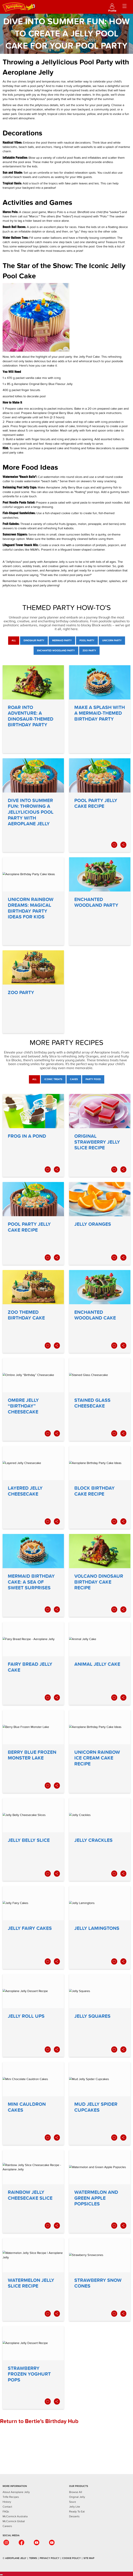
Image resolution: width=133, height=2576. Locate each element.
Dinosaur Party (34, 640)
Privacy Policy (49, 1039)
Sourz (72, 983)
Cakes (74, 799)
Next (127, 707)
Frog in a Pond (33, 852)
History (7, 983)
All (14, 640)
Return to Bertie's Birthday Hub (39, 902)
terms (33, 1039)
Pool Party (86, 640)
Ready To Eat (77, 993)
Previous (5, 707)
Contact (7, 988)
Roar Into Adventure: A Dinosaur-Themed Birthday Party (33, 709)
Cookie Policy (71, 1039)
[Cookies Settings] (1, 1056)
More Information (15, 967)
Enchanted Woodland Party (56, 650)
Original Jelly (77, 978)
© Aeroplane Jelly (14, 1039)
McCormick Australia (15, 998)
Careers (7, 1008)
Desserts (74, 998)
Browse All (75, 974)
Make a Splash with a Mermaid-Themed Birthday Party (99, 709)
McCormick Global (14, 1003)
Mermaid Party (62, 640)
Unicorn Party (112, 640)
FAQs (6, 993)
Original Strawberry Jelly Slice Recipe (99, 852)
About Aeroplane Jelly (16, 974)
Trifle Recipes (11, 978)
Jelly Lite (74, 988)
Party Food (93, 799)
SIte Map (88, 1039)
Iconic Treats (53, 799)
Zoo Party (89, 650)
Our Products (78, 967)
